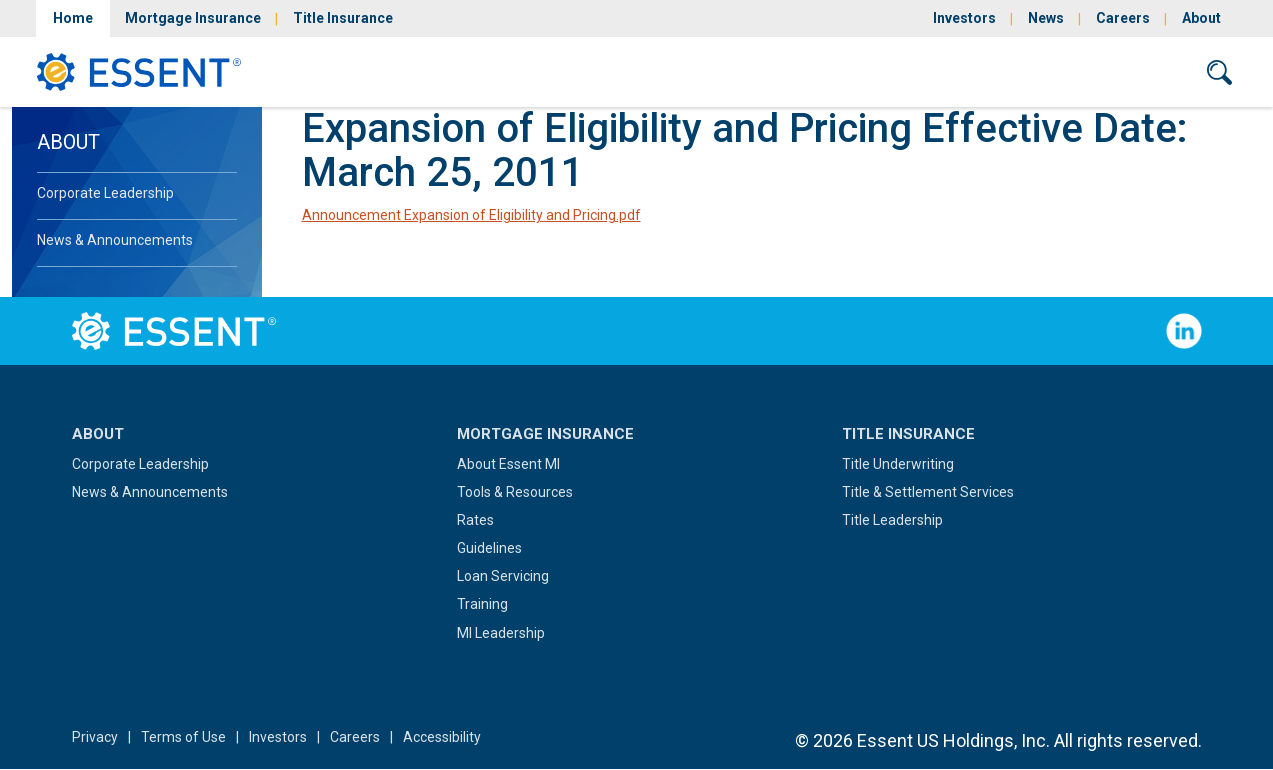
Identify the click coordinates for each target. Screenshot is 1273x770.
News (1046, 18)
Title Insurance (343, 18)
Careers (1123, 18)
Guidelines (489, 548)
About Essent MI (508, 464)
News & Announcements (115, 240)
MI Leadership (501, 633)
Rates (475, 520)
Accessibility (442, 737)
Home (73, 18)
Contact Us (1124, 71)
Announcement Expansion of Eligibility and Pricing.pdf (471, 215)
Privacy (95, 737)
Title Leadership (892, 520)
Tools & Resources (515, 492)
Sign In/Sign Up (985, 71)
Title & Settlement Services (928, 492)
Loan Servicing (503, 576)
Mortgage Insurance (193, 18)
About (1201, 18)
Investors (964, 18)
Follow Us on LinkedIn (1184, 331)
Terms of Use (183, 737)
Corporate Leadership (105, 193)
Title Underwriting (898, 464)
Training (482, 604)
